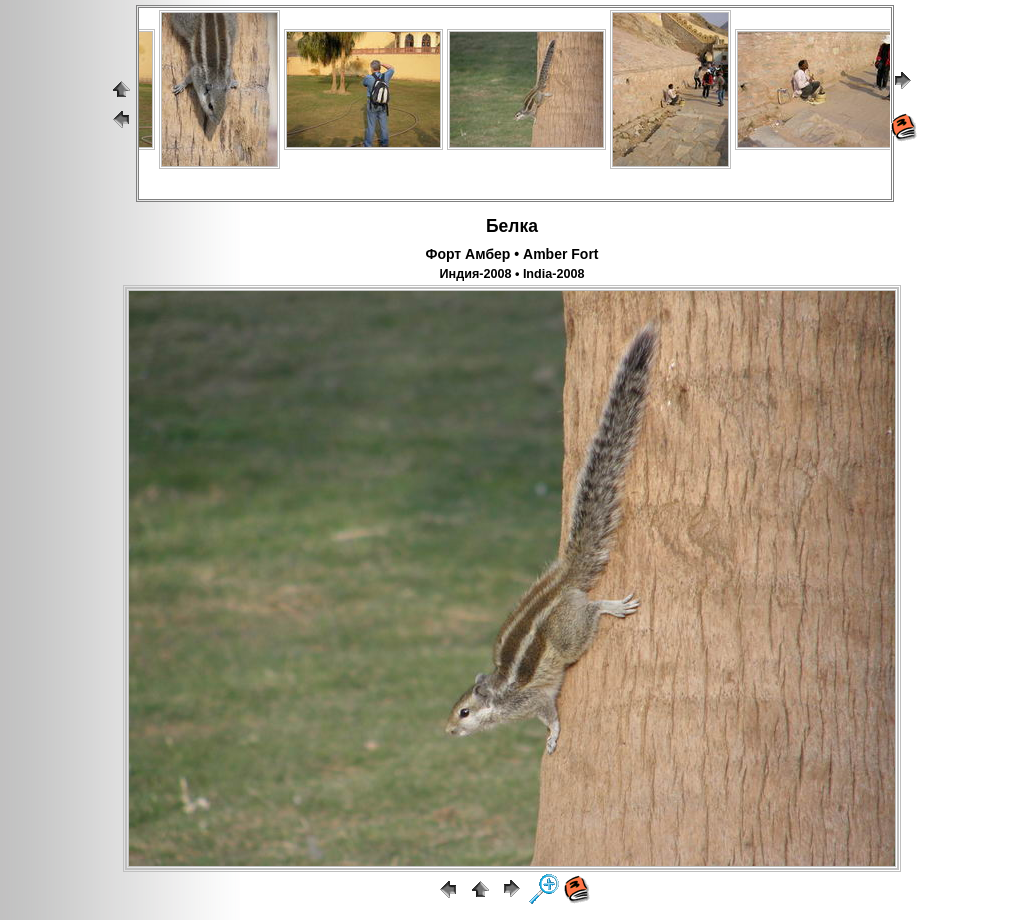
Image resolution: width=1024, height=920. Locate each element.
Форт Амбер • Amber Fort (511, 254)
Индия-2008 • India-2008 (512, 274)
